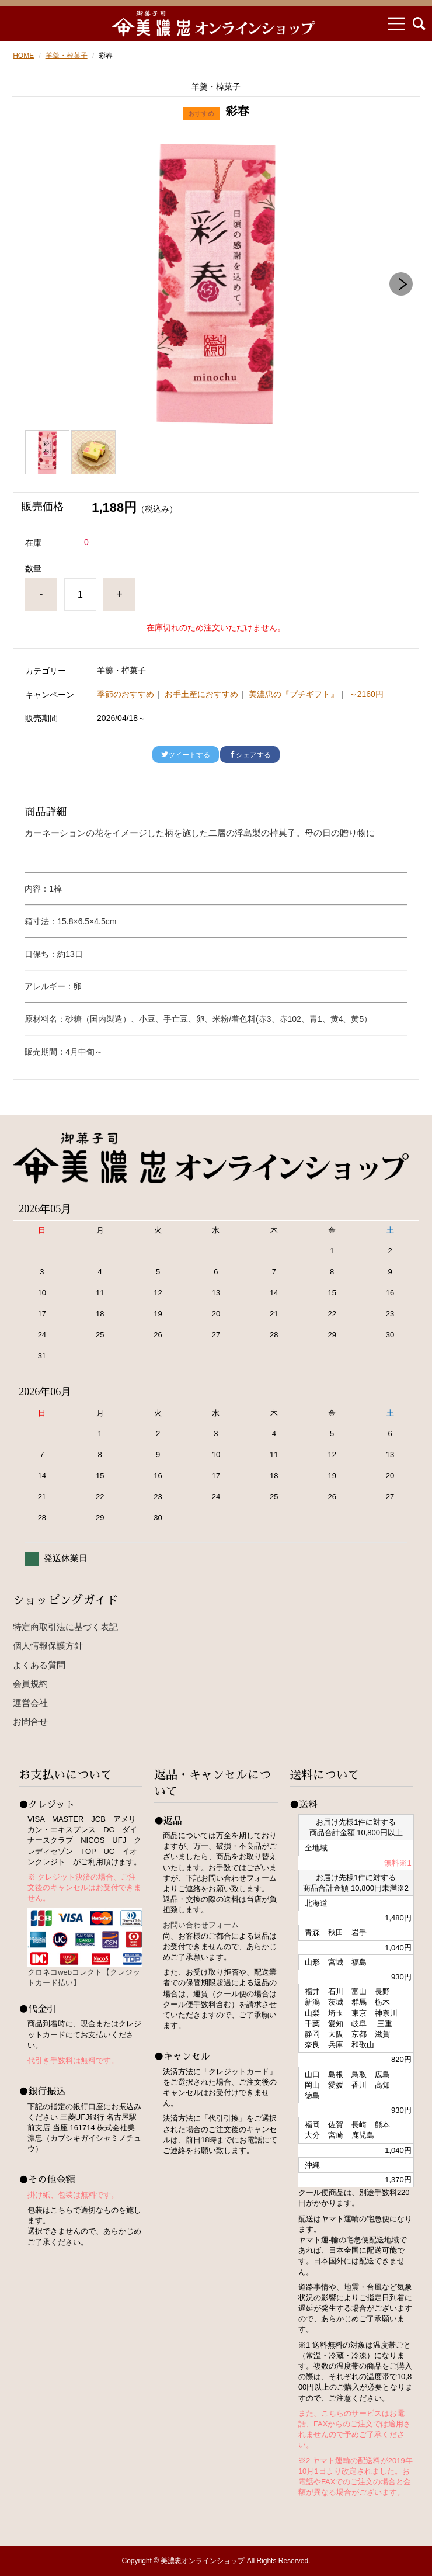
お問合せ (30, 1721)
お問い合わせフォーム (201, 1924)
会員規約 (30, 1684)
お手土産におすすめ (201, 694)
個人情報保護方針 (48, 1646)
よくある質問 (39, 1665)
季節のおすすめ (125, 694)
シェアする (250, 755)
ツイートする (185, 755)
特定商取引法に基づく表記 (65, 1627)
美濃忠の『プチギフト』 (294, 694)
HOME (23, 55)
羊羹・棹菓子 (67, 55)
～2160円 (366, 694)
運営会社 (30, 1703)
